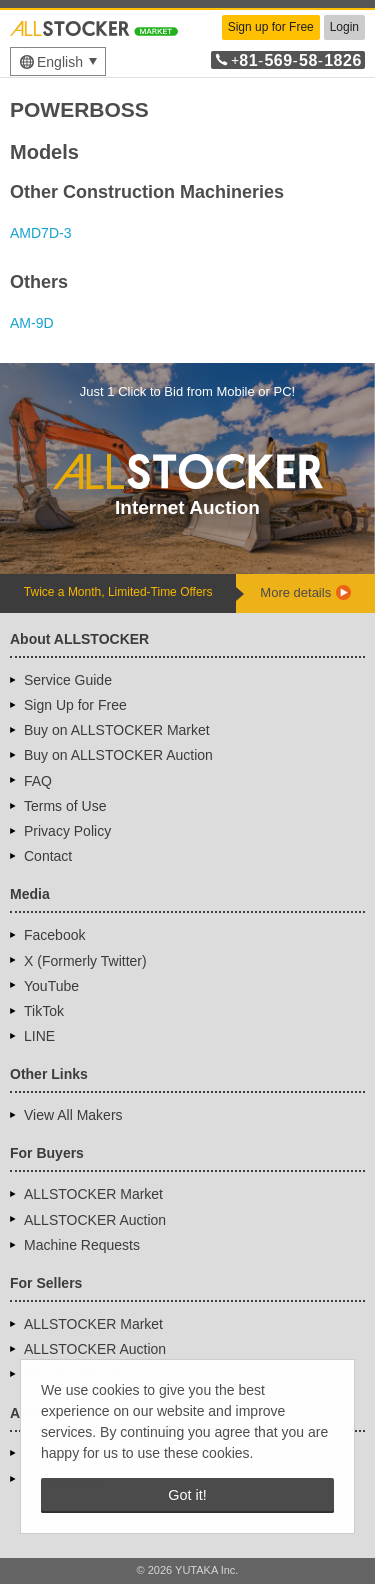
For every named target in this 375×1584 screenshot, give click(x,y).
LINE (39, 1036)
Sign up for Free (271, 27)
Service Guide (68, 680)
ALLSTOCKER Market (93, 1194)
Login (344, 27)
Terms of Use (65, 806)
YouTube (51, 986)
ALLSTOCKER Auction (95, 1220)
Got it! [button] (187, 1495)
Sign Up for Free (75, 705)
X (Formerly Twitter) (85, 961)
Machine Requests (82, 1245)
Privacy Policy (67, 831)
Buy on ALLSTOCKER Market (117, 730)
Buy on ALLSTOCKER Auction (118, 755)
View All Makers (73, 1115)
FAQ (38, 781)
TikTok (44, 1011)
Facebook (54, 935)
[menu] (58, 61)
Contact (48, 856)
